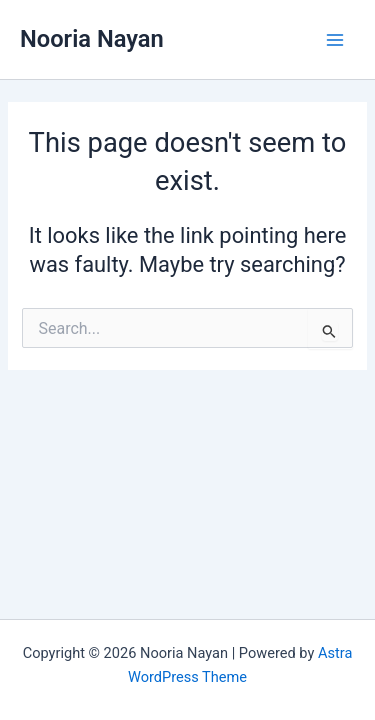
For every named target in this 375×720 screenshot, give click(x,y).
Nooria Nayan (92, 39)
